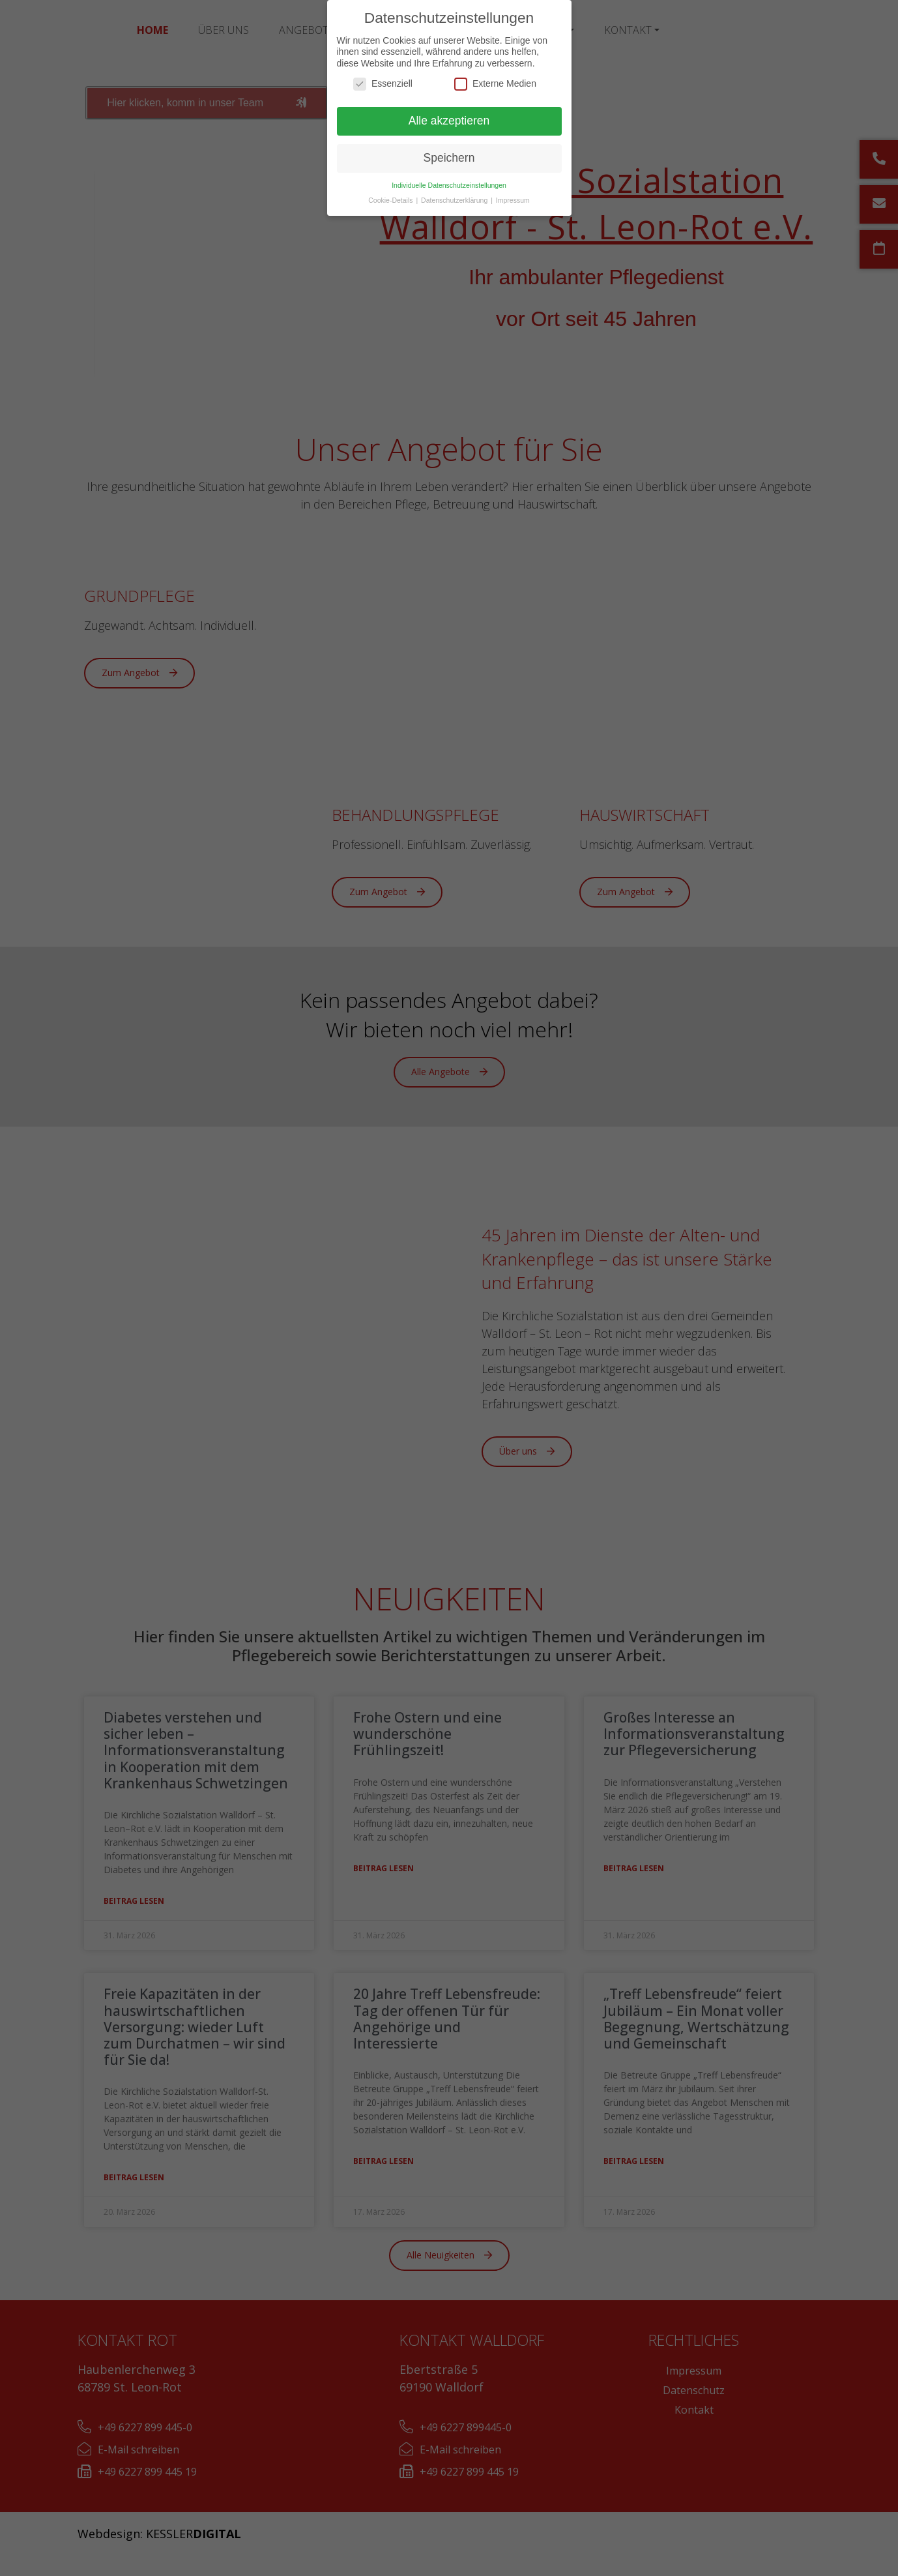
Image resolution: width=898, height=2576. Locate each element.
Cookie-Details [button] (391, 200)
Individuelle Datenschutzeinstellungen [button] (449, 185)
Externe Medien (495, 84)
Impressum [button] (513, 200)
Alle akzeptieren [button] (449, 120)
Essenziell (383, 84)
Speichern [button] (449, 157)
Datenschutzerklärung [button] (455, 200)
